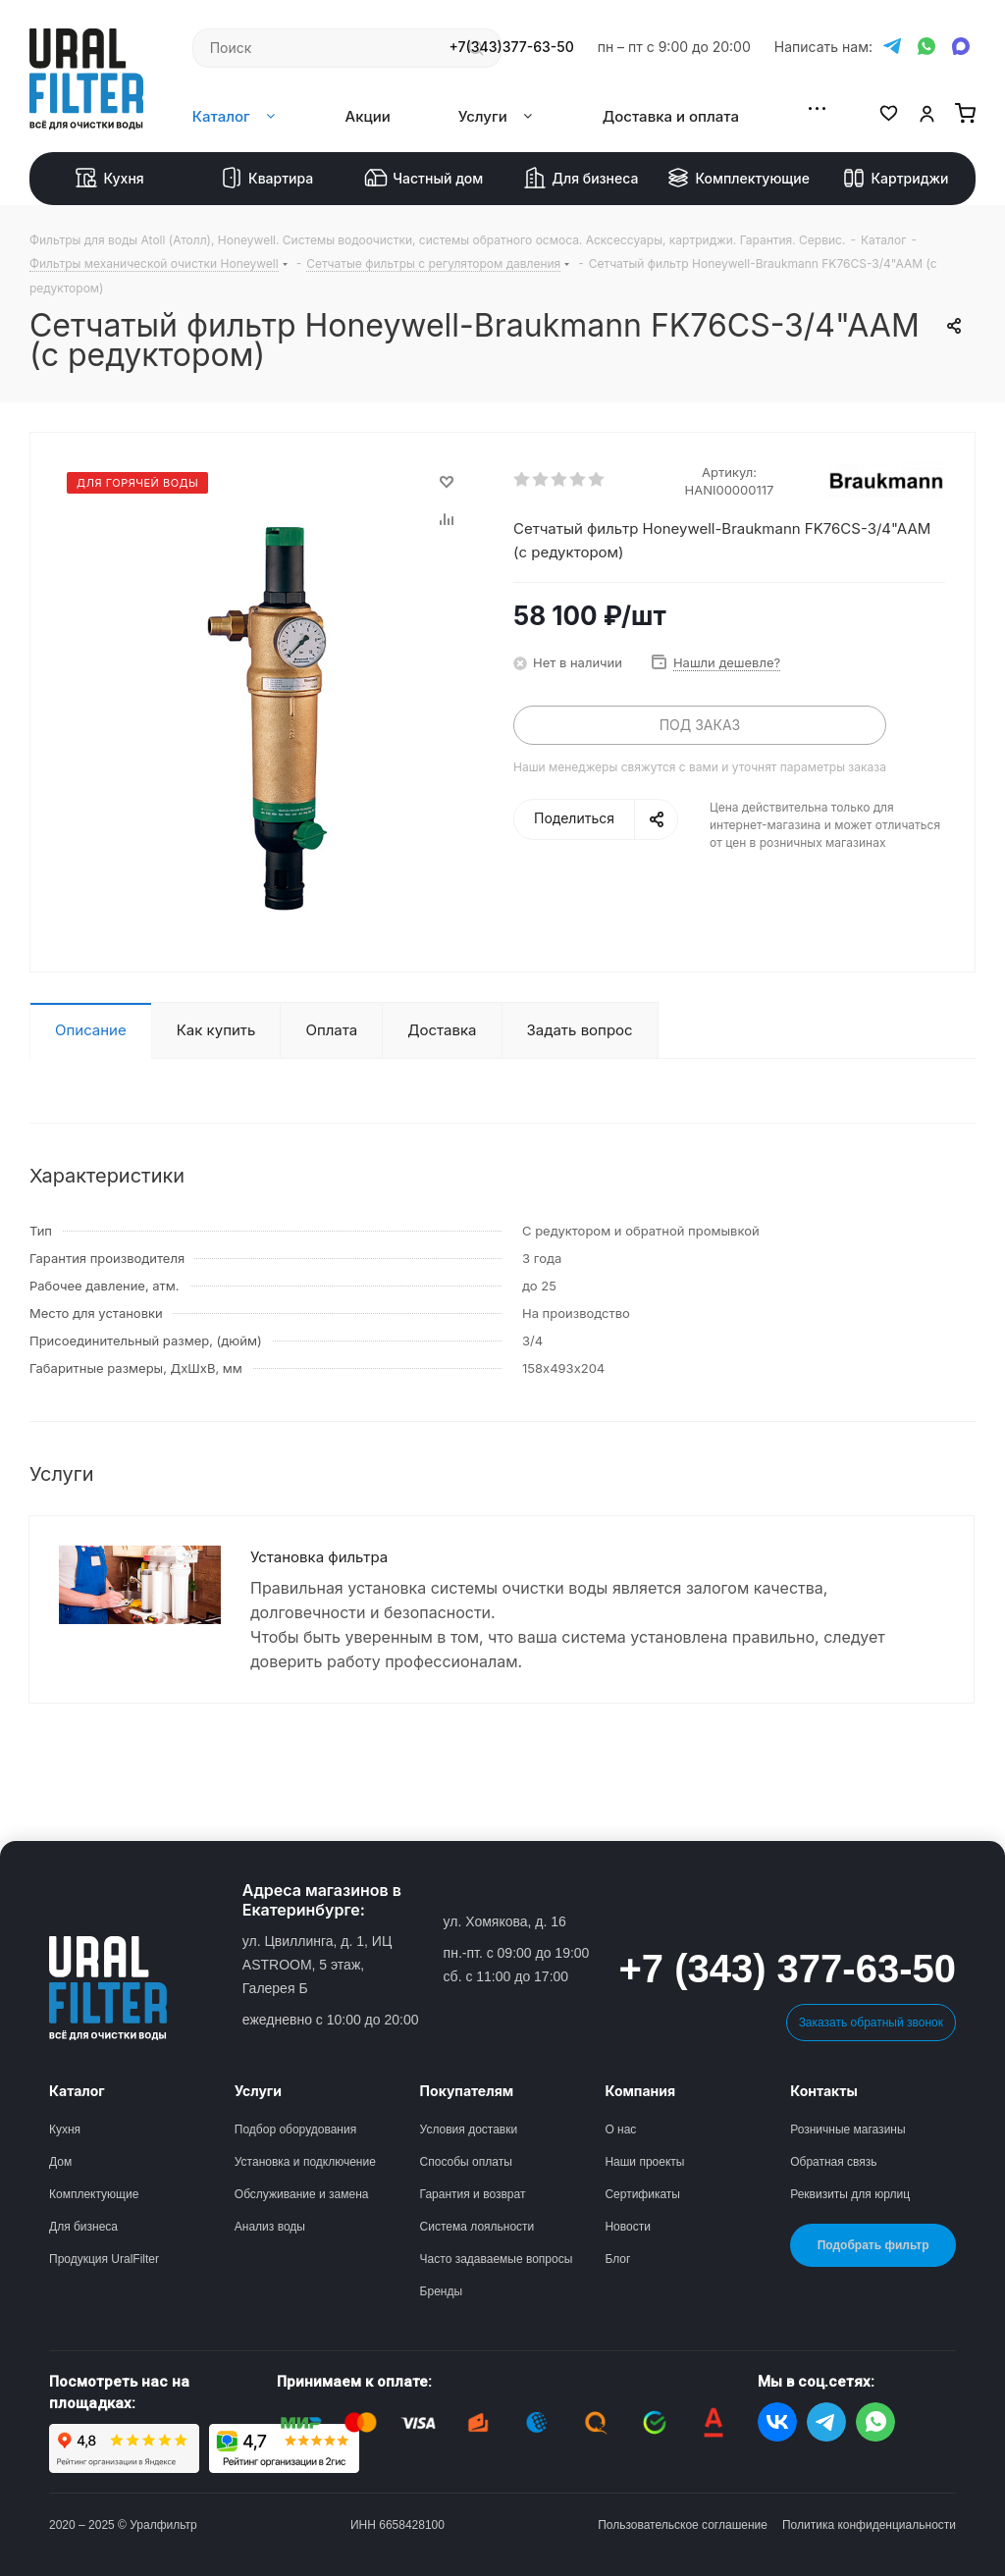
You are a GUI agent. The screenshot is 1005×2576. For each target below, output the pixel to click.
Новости (627, 2227)
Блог (617, 2259)
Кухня (109, 178)
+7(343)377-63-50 (512, 47)
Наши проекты (644, 2162)
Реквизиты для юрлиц (850, 2194)
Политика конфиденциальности (869, 2525)
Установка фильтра (319, 1557)
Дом (60, 2162)
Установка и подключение (305, 2162)
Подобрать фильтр (873, 2245)
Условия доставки (469, 2129)
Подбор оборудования (295, 2129)
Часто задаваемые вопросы (496, 2259)
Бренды (441, 2291)
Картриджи (895, 178)
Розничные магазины (847, 2129)
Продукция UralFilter (104, 2259)
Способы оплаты (466, 2162)
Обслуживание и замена (302, 2194)
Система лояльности (477, 2227)
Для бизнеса (580, 178)
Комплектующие (738, 178)
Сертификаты (642, 2194)
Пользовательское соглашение (682, 2525)
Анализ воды (270, 2227)
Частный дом (423, 178)
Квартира (266, 178)
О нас (620, 2129)
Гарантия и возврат (473, 2194)
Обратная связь (833, 2162)
